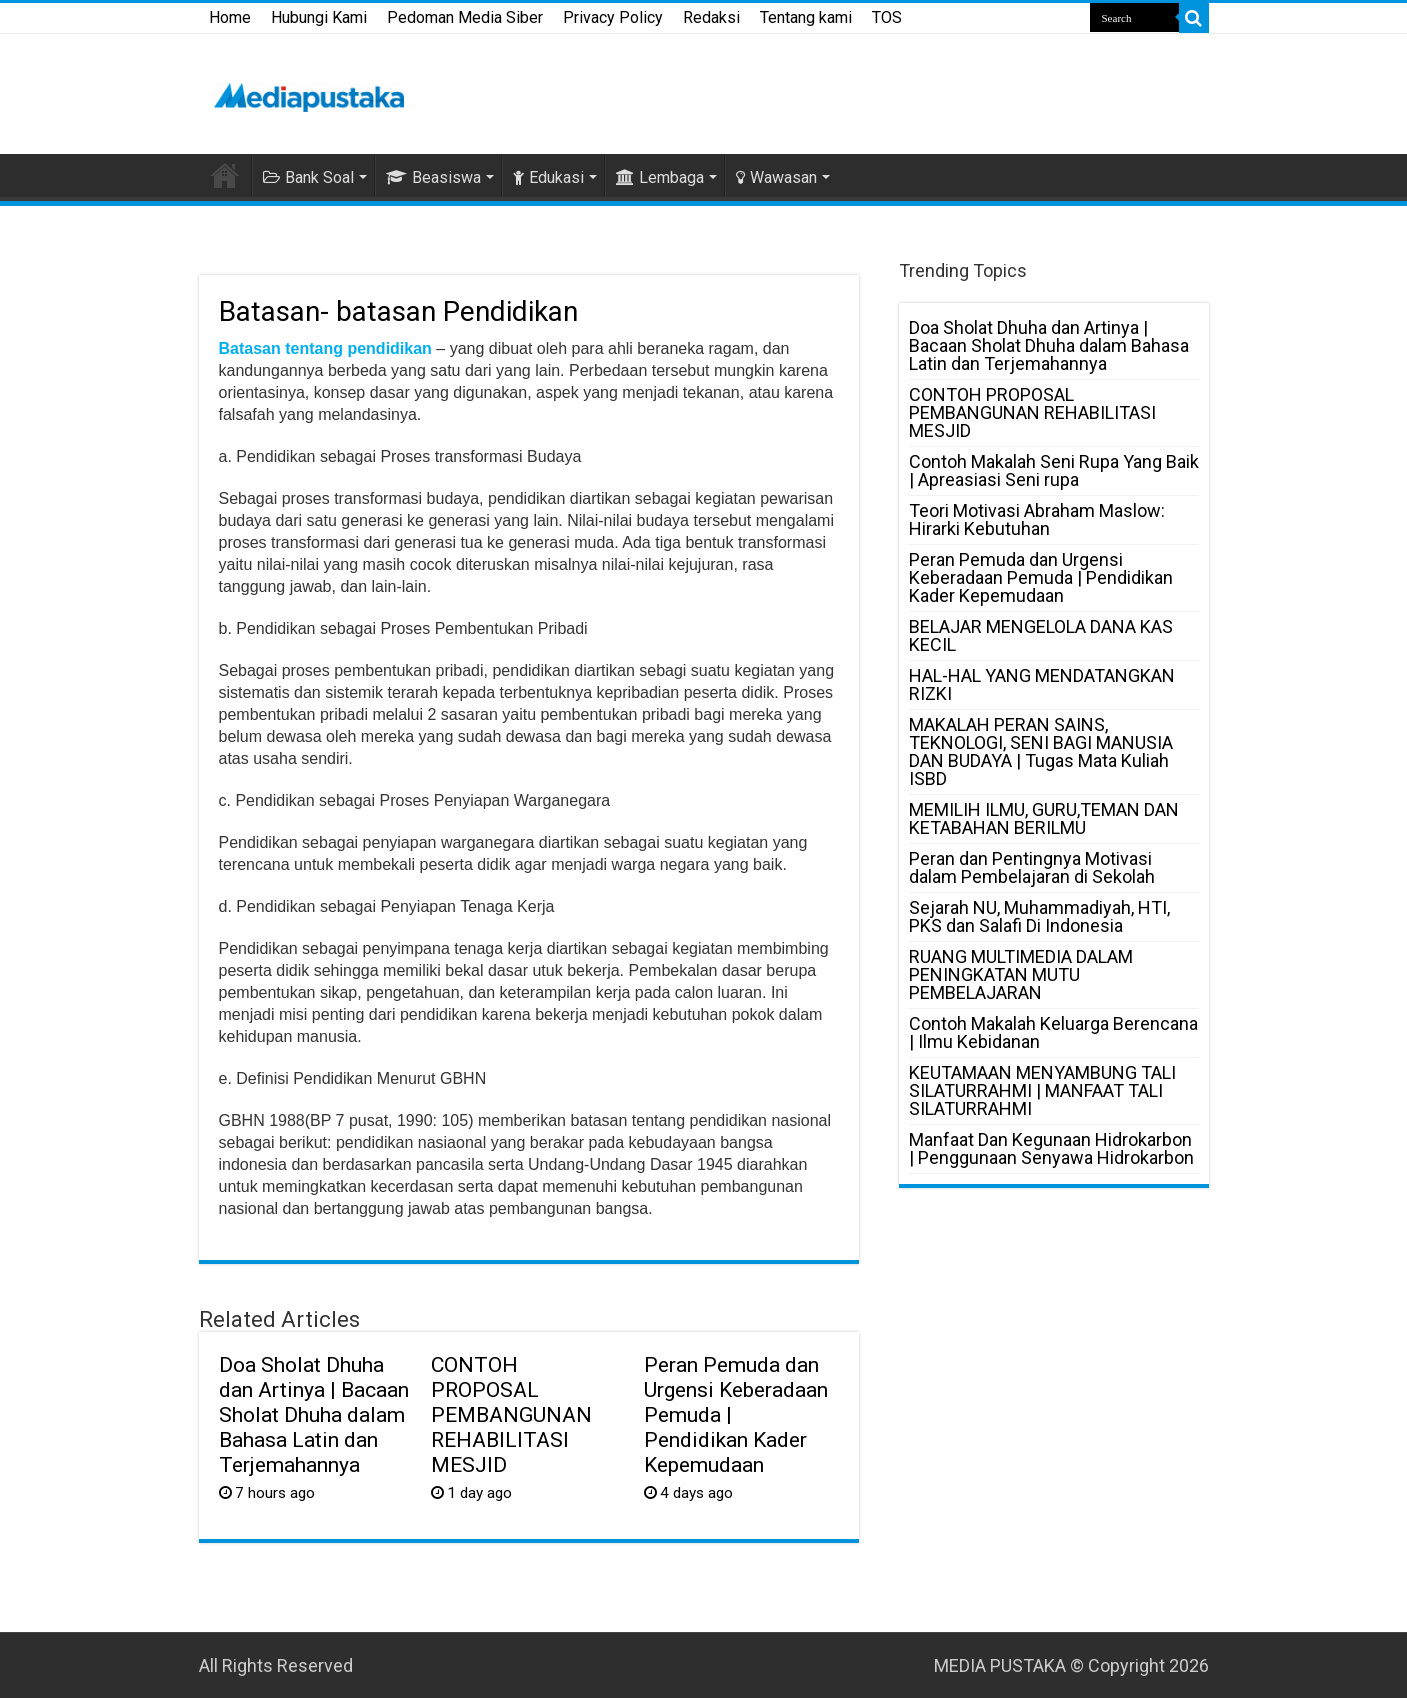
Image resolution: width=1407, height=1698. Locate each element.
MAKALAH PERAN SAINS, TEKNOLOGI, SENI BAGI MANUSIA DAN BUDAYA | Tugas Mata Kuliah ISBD (1041, 751)
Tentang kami (806, 17)
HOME (225, 175)
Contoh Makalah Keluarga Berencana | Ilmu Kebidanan (1053, 1032)
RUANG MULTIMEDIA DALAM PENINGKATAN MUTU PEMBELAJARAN (1021, 974)
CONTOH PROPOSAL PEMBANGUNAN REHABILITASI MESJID (511, 1414)
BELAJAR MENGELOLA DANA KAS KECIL (1041, 635)
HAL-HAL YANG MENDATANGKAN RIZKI (1042, 684)
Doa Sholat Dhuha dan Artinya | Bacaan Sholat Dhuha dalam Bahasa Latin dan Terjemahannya (314, 1414)
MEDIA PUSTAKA (1000, 1665)
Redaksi (711, 17)
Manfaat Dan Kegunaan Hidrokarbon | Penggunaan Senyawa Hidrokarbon (1051, 1148)
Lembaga (660, 177)
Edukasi (548, 177)
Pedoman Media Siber (465, 17)
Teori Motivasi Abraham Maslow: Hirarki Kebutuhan (1037, 519)
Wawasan (776, 177)
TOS (887, 17)
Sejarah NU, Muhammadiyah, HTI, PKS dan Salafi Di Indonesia (1039, 916)
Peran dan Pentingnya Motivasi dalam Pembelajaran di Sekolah (1032, 867)
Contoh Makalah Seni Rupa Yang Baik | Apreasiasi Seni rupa (1054, 470)
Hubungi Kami (319, 17)
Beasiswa (433, 177)
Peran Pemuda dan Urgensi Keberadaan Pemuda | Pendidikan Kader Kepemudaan (1041, 577)
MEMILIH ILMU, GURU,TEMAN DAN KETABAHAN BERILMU (1044, 818)
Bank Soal (308, 177)
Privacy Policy (613, 17)
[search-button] (1194, 18)
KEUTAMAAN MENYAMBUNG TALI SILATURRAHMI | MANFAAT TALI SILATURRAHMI (1042, 1090)
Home (230, 17)
